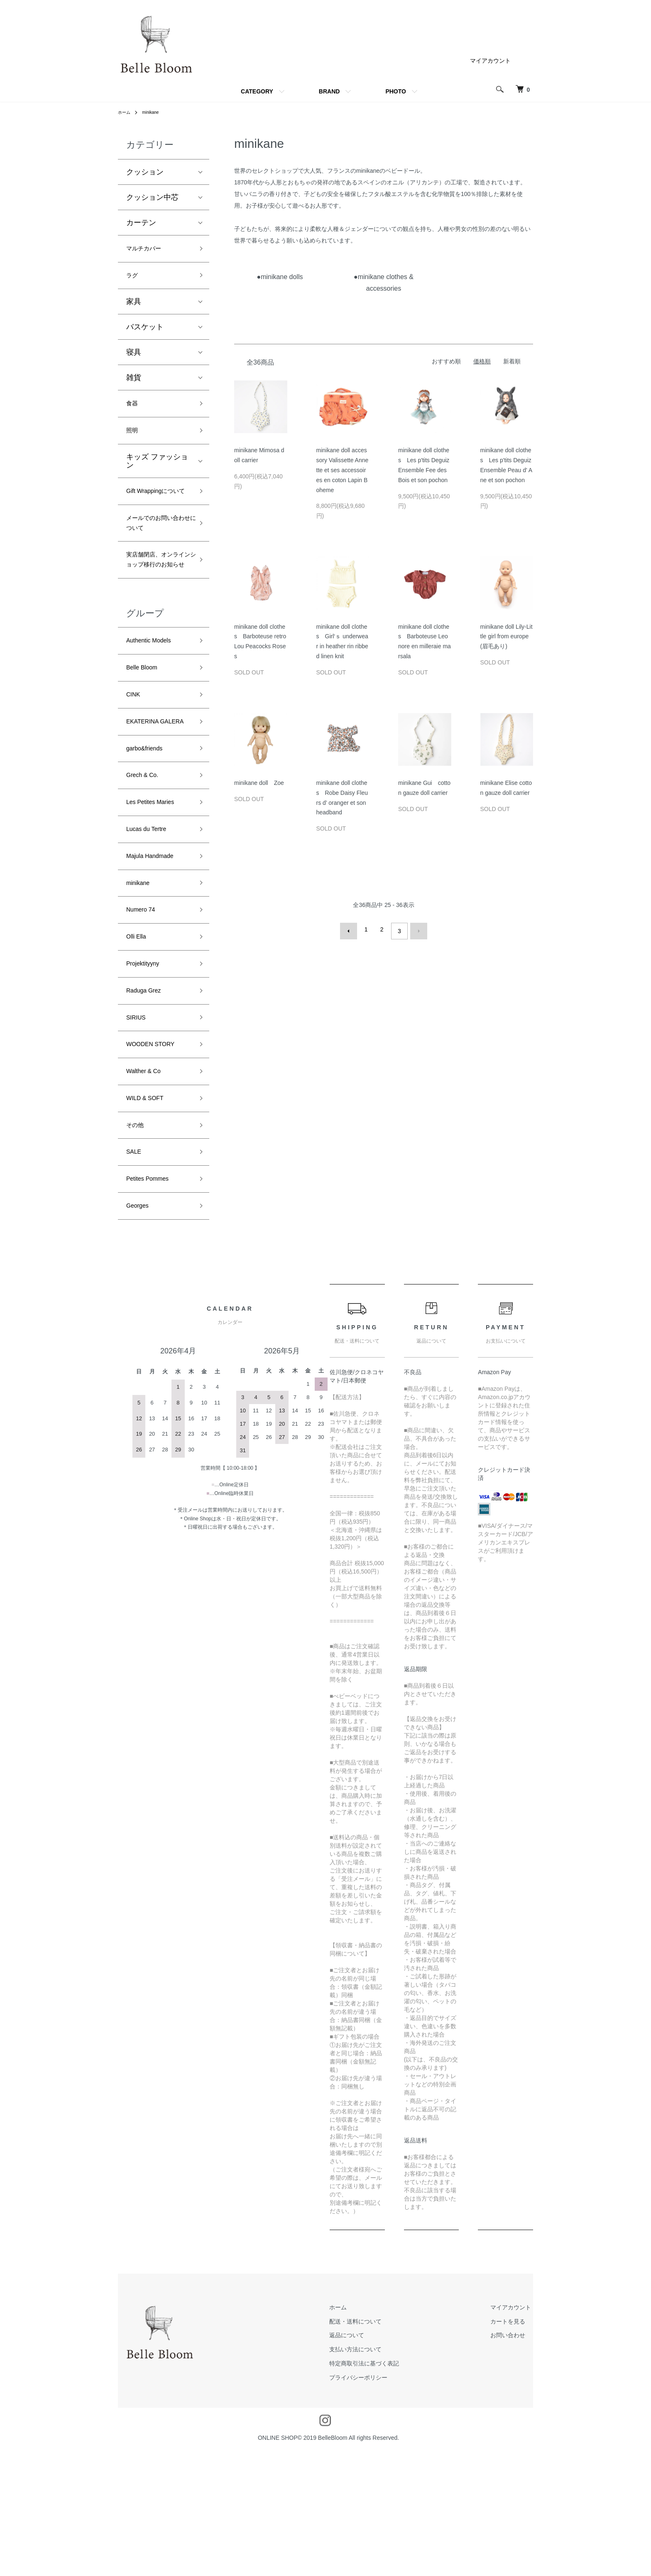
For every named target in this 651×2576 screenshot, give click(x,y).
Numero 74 (144, 1003)
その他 (137, 1241)
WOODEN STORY (157, 1151)
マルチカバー (148, 250)
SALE (135, 1271)
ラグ (133, 279)
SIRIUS (138, 1122)
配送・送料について (380, 2447)
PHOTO (395, 91)
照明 (133, 440)
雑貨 (133, 383)
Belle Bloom (146, 722)
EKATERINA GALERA (147, 788)
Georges (140, 1330)
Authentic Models (155, 693)
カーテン (141, 222)
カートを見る (516, 2447)
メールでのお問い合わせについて (156, 552)
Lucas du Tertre (152, 913)
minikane (154, 112)
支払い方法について (380, 2475)
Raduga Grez (148, 1092)
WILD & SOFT (150, 1211)
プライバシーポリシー (383, 2503)
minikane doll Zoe (259, 782)
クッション (145, 172)
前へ (352, 929)
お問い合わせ (516, 2461)
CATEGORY (257, 91)
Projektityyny (147, 1062)
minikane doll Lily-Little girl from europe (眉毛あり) (506, 636)
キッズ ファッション (157, 472)
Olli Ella (139, 1033)
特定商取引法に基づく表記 (389, 2489)
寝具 (133, 358)
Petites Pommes (153, 1300)
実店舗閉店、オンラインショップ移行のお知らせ (156, 601)
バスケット (145, 332)
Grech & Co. (146, 854)
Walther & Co (148, 1181)
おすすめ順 (446, 361)
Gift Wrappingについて (156, 510)
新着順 (512, 361)
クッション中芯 (152, 197)
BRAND (329, 91)
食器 (133, 411)
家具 (133, 307)
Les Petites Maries (157, 884)
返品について (371, 2461)
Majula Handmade (156, 943)
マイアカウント (490, 60)
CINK (135, 752)
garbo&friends (149, 825)
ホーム (125, 112)
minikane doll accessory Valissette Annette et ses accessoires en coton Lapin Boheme (342, 470)
